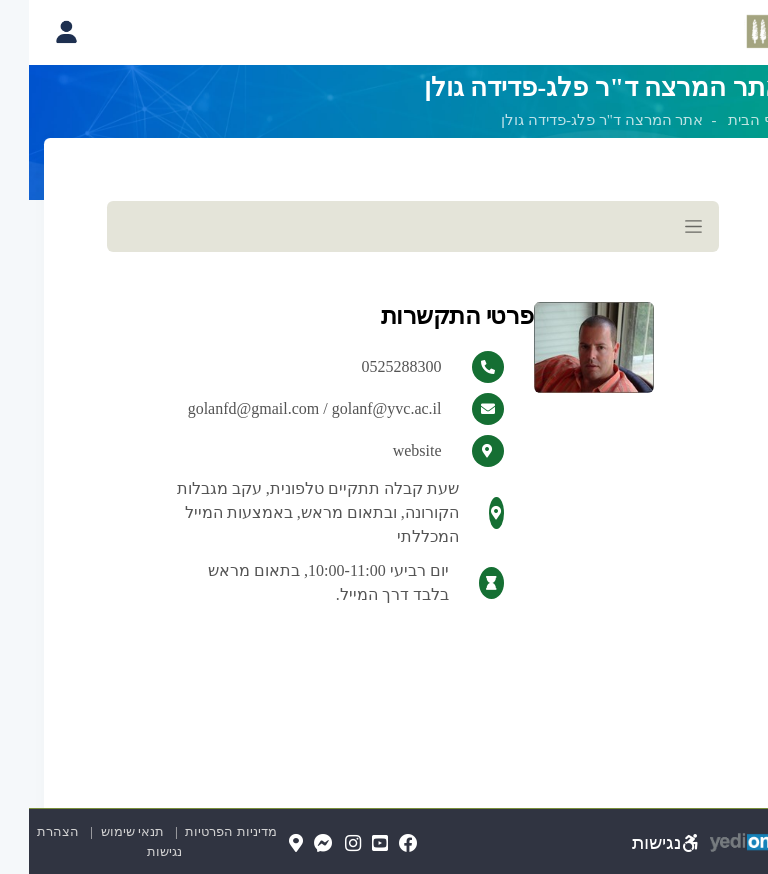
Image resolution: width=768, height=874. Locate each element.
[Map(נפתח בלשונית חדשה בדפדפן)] (267, 844)
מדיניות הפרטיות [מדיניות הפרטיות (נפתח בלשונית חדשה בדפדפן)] (201, 831)
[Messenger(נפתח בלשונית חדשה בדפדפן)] (294, 844)
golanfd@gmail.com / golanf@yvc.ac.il (286, 408)
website (388, 451)
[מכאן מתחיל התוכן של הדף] (384, 434)
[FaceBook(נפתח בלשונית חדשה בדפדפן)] (379, 844)
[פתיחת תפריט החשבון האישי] (36, 32)
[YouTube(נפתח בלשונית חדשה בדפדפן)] (351, 844)
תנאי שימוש (94, 831)
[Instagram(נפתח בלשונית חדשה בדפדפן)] (324, 844)
